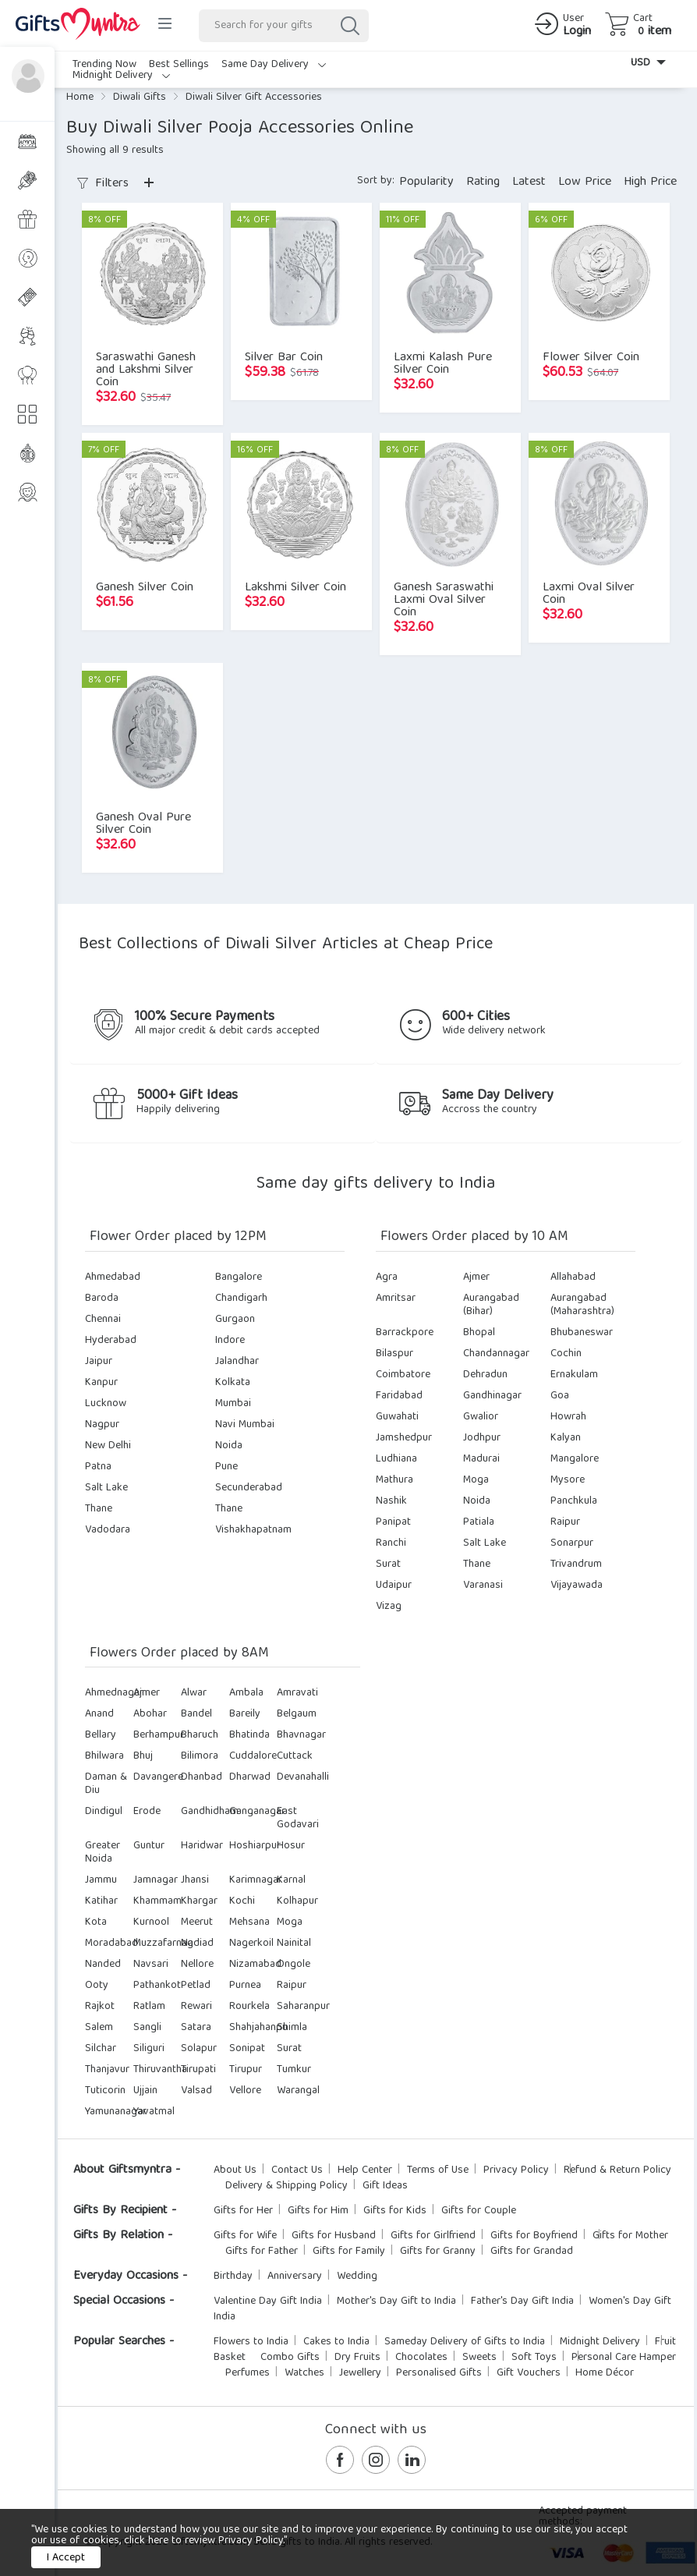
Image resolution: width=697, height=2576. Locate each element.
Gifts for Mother (630, 2236)
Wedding (357, 2276)
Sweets (479, 2357)
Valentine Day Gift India (268, 2301)
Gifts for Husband (334, 2236)
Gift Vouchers (529, 2373)
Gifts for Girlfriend (433, 2236)
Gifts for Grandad (531, 2251)
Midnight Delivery (121, 75)
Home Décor (604, 2373)
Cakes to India (336, 2342)
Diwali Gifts (139, 97)
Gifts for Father (261, 2251)
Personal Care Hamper (623, 2357)
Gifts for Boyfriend (534, 2236)
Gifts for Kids (394, 2211)
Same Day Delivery (273, 64)
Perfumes (247, 2373)
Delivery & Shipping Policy (286, 2186)
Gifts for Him (318, 2211)
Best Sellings (179, 64)
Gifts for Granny (438, 2251)
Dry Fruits (357, 2357)
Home (80, 97)
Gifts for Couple (478, 2211)
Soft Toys (534, 2357)
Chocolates (421, 2357)
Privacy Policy (516, 2170)
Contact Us (297, 2170)
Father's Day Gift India (522, 2301)
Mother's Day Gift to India (396, 2301)
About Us (235, 2170)
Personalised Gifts (439, 2373)
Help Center (365, 2170)
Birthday (233, 2276)
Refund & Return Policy (617, 2170)
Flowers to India (251, 2342)
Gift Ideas (385, 2186)
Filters (103, 184)
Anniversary (294, 2276)
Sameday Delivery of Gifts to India (464, 2342)
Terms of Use (438, 2170)
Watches (304, 2373)
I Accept (66, 2558)
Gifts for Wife (245, 2236)
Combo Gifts (290, 2357)
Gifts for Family (349, 2251)
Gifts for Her (243, 2211)
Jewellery (360, 2373)
